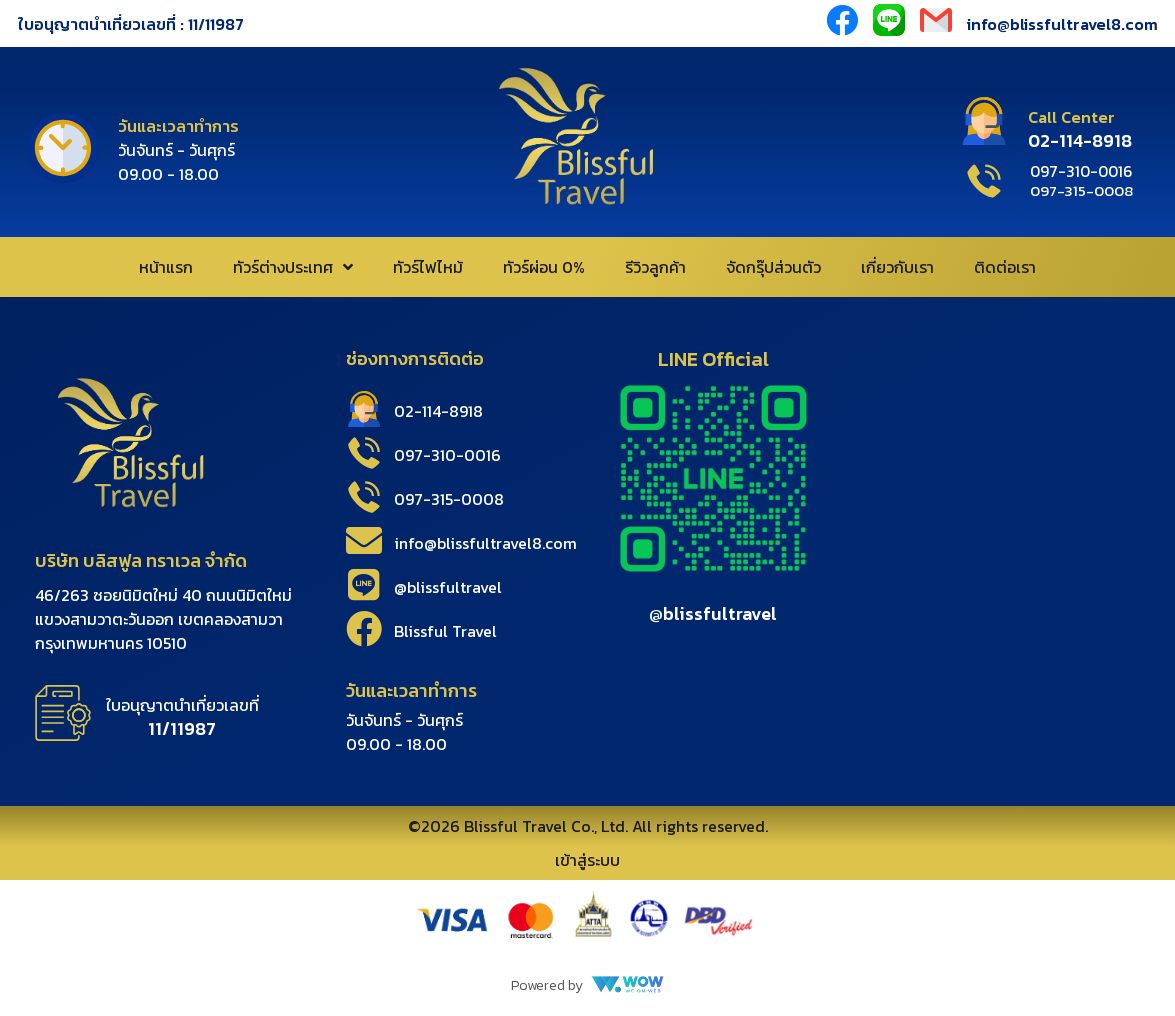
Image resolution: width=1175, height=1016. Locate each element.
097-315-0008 (449, 499)
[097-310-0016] (364, 453)
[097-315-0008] (364, 497)
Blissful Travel (445, 631)
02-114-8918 (438, 411)
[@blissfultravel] (364, 585)
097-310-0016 (447, 455)
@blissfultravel (448, 587)
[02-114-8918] (364, 409)
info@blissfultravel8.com (1062, 24)
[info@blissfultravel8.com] (364, 541)
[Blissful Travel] (364, 629)
